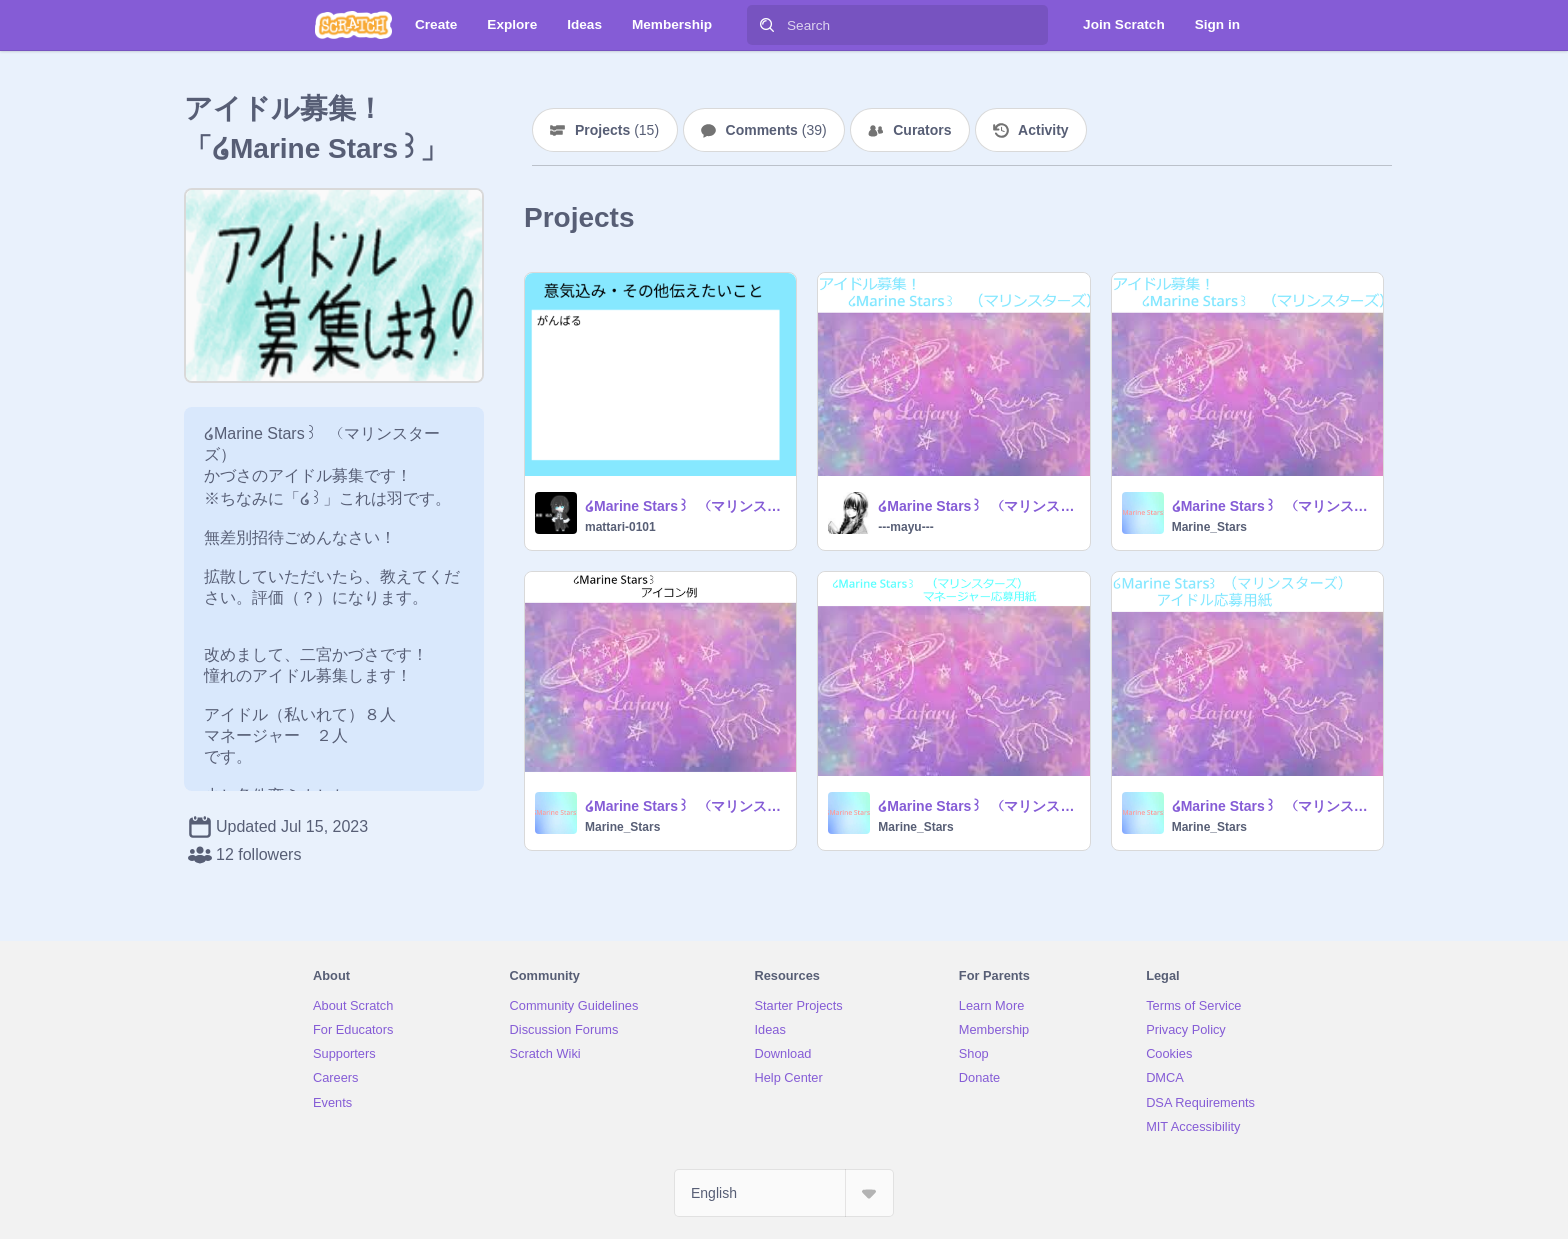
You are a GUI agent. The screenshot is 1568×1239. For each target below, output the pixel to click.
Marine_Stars (1209, 527)
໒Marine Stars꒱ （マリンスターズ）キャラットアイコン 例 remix (684, 806)
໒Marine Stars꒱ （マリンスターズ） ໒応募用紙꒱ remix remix (684, 506)
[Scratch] (353, 25)
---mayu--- (905, 527)
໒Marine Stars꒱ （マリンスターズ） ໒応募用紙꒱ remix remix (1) (977, 506)
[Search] (767, 25)
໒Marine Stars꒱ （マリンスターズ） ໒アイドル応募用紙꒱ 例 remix (1271, 806)
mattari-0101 (620, 527)
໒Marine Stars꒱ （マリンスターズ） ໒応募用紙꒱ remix (1271, 506)
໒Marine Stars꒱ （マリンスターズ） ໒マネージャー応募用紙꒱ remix (977, 806)
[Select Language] (784, 1193)
